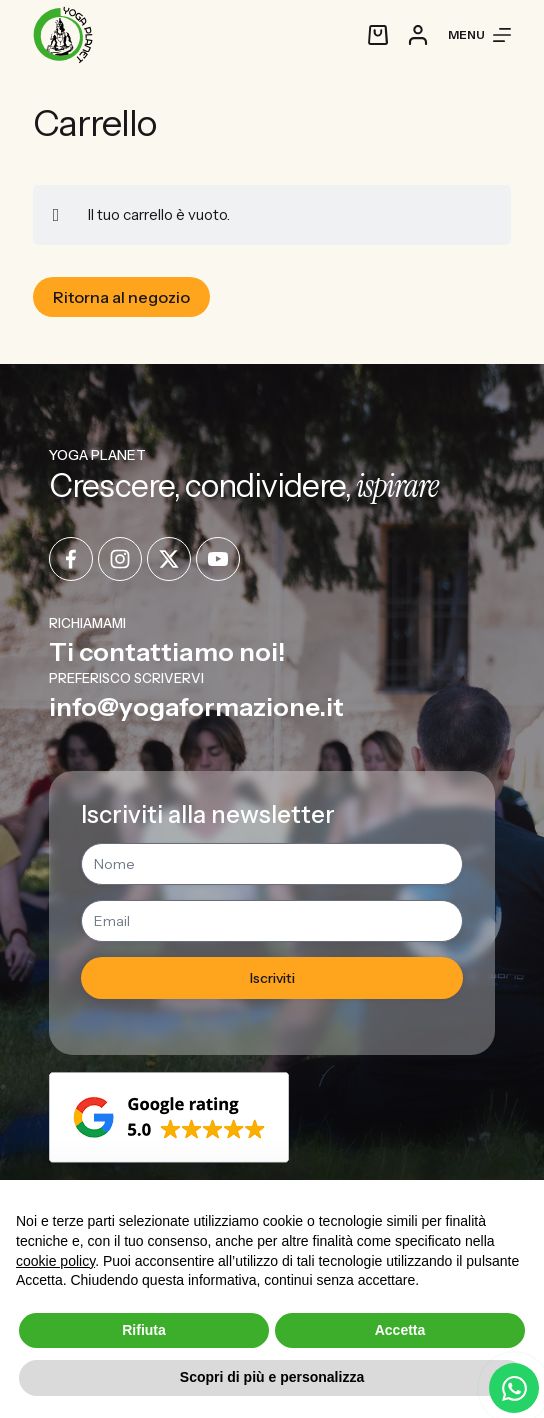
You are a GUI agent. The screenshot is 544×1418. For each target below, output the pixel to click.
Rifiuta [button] (144, 1330)
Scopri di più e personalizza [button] (272, 1377)
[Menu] (479, 35)
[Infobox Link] (272, 640)
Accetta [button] (400, 1330)
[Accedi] (418, 35)
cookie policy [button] (55, 1261)
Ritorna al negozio (121, 297)
